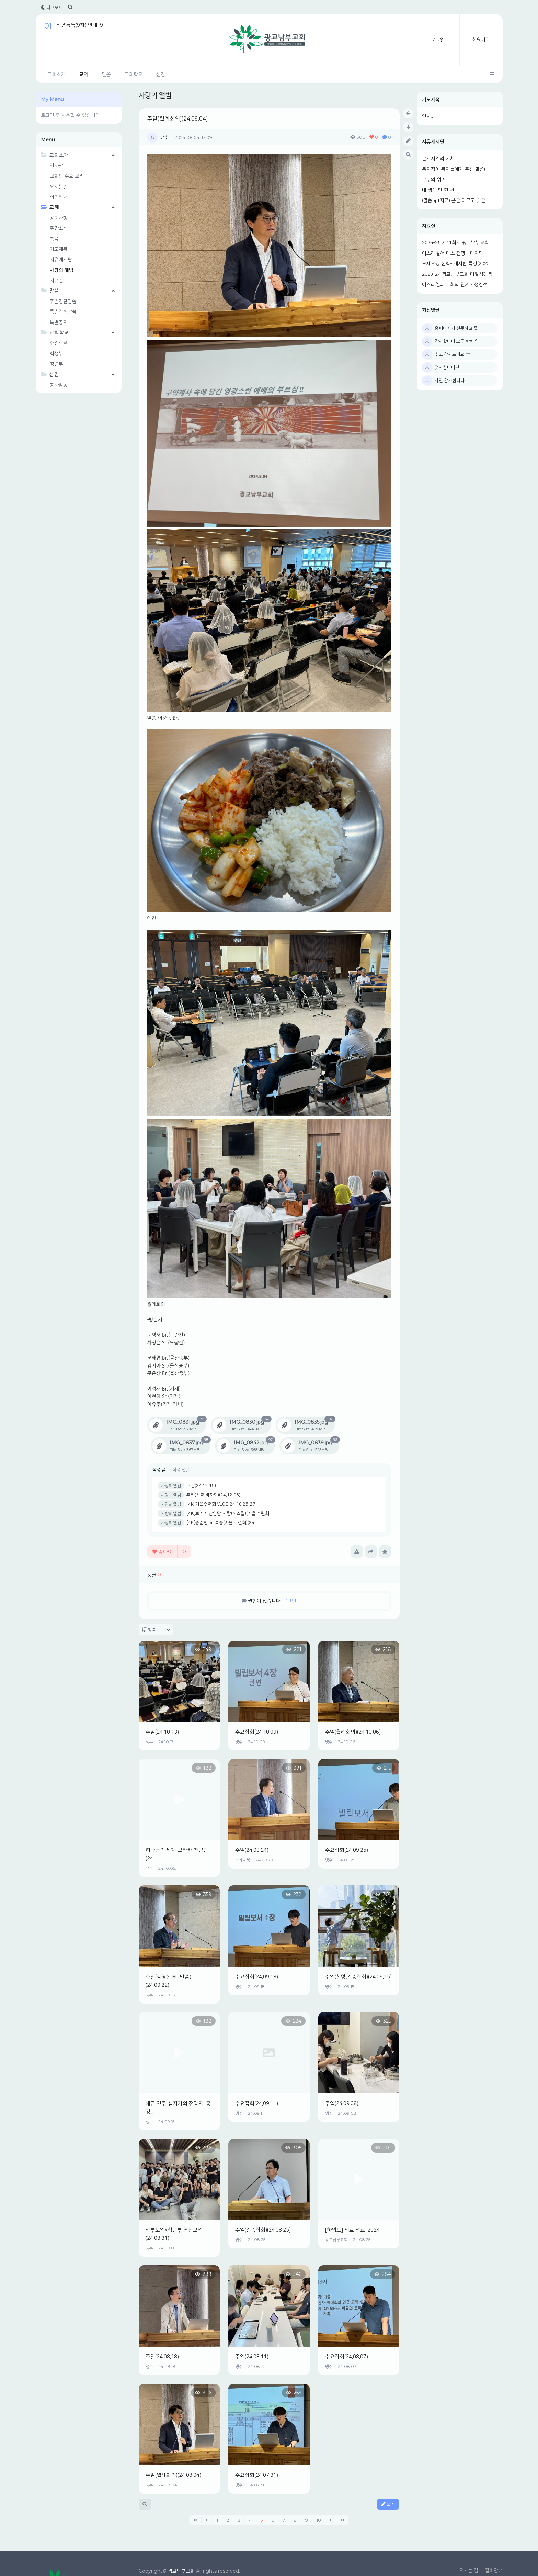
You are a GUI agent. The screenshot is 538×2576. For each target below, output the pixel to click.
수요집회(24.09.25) (346, 1850)
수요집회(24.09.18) (256, 1977)
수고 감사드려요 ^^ (452, 354)
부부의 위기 (434, 179)
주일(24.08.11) (251, 2357)
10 (319, 2520)
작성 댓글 (181, 1469)
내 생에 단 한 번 (438, 190)
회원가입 (481, 40)
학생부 (56, 353)
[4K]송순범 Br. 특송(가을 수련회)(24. (220, 1522)
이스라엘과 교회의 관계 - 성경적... (456, 284)
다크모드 (52, 7)
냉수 (164, 137)
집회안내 (59, 197)
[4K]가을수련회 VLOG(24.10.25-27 (220, 1504)
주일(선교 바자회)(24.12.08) (213, 1495)
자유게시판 (433, 142)
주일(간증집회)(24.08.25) (263, 2230)
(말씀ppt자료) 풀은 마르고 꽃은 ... (456, 200)
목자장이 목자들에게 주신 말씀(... (455, 169)
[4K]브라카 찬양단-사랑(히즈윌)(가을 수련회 (227, 1513)
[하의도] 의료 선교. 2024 (352, 2230)
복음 (54, 239)
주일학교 (59, 343)
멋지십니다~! (447, 367)
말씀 (106, 74)
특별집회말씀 (63, 312)
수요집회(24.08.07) (346, 2357)
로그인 (438, 40)
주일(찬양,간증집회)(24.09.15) (358, 1977)
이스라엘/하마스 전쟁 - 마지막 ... (455, 253)
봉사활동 (59, 385)
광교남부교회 (336, 2240)
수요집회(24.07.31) (256, 2475)
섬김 (160, 74)
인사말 (56, 166)
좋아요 (169, 1551)
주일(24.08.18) (162, 2357)
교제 (83, 74)
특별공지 (59, 322)
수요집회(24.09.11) (256, 2104)
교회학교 (133, 74)
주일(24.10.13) (162, 1732)
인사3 (428, 116)
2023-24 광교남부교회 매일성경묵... (458, 274)
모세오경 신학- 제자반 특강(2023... (457, 263)
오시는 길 (468, 2570)
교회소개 (57, 74)
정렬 (156, 1629)
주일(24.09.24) (251, 1850)
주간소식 (59, 228)
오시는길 (59, 187)
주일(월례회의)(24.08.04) (177, 119)
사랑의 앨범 (61, 270)
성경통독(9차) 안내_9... (81, 25)
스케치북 (242, 1860)
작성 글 (159, 1469)
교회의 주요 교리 (67, 176)
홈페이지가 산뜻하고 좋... (458, 328)
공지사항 (59, 218)
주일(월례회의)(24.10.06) (353, 1732)
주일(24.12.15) (201, 1485)
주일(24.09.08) (341, 2104)
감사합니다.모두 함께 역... (458, 341)
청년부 (56, 364)
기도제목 (431, 99)
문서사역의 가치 (438, 158)
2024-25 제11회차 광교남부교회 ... (457, 243)
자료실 (428, 226)
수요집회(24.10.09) (256, 1732)
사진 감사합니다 (450, 380)
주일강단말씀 (63, 301)
